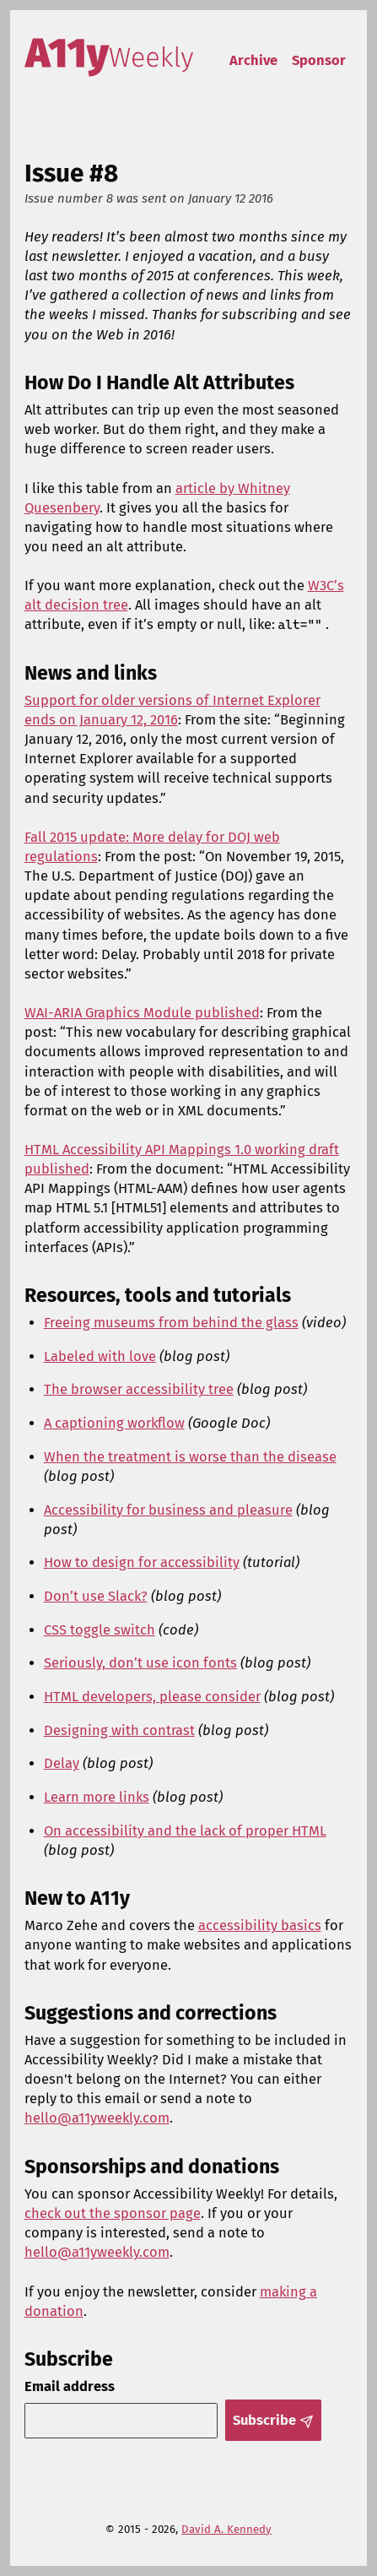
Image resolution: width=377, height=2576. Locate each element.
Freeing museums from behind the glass (171, 1323)
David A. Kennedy (226, 2529)
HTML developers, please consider (152, 1697)
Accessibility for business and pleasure (168, 1510)
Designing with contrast (119, 1730)
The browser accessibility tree (139, 1389)
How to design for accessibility (142, 1562)
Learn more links (96, 1797)
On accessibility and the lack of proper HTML (185, 1831)
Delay (61, 1763)
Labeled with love (100, 1356)
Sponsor (319, 60)
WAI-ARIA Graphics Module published (142, 1013)
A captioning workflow (114, 1423)
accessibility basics (259, 1925)
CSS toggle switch (99, 1630)
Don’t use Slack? (96, 1596)
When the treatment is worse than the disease (190, 1457)
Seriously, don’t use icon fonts (140, 1663)
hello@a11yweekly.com (97, 2118)
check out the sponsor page (112, 2213)
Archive (253, 60)
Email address (69, 2386)
